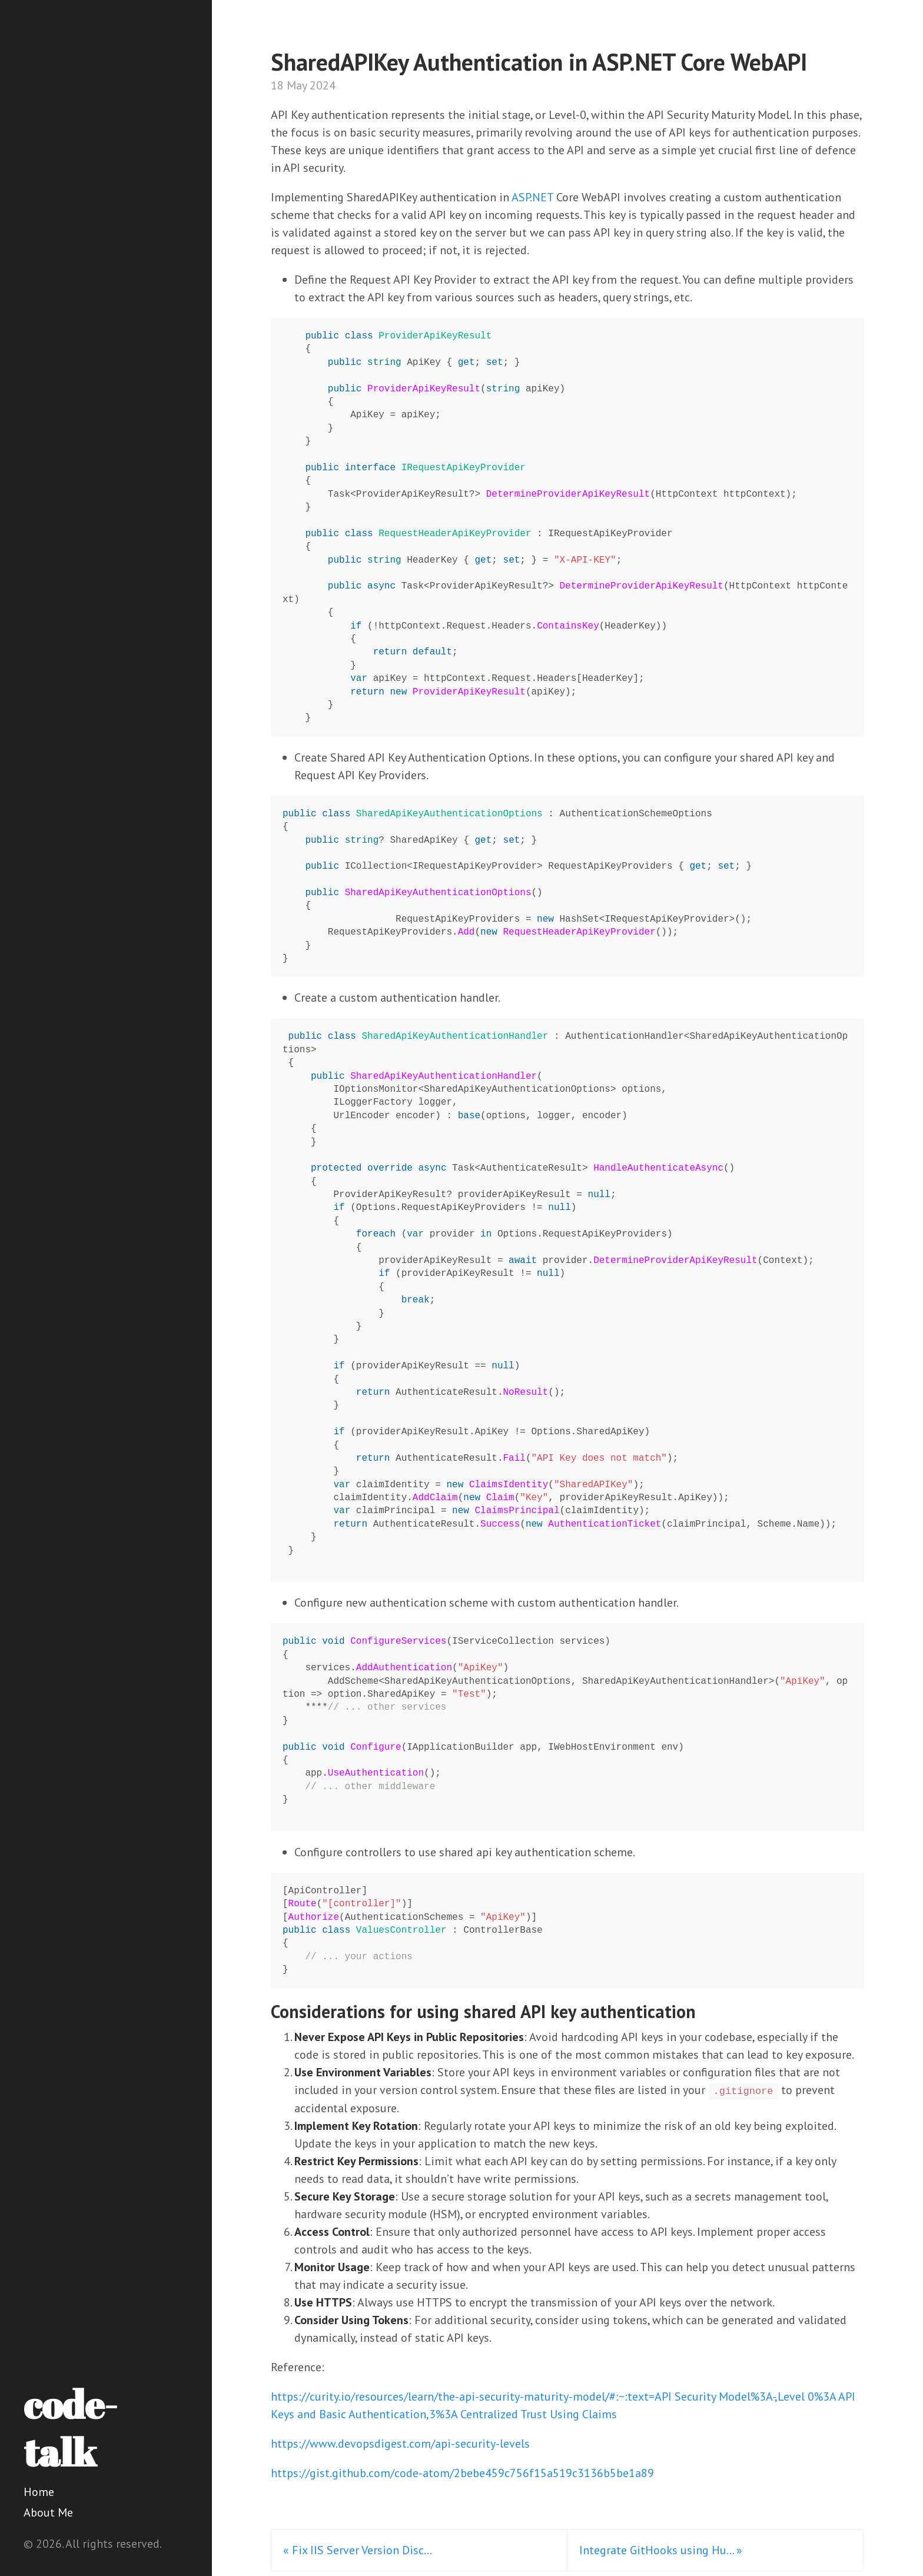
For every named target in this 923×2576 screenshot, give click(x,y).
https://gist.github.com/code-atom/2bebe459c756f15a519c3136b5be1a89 (462, 2473)
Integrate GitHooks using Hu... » (660, 2550)
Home (39, 2491)
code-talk (70, 2428)
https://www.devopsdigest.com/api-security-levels (400, 2443)
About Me (48, 2512)
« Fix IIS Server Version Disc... (357, 2550)
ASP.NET (532, 197)
